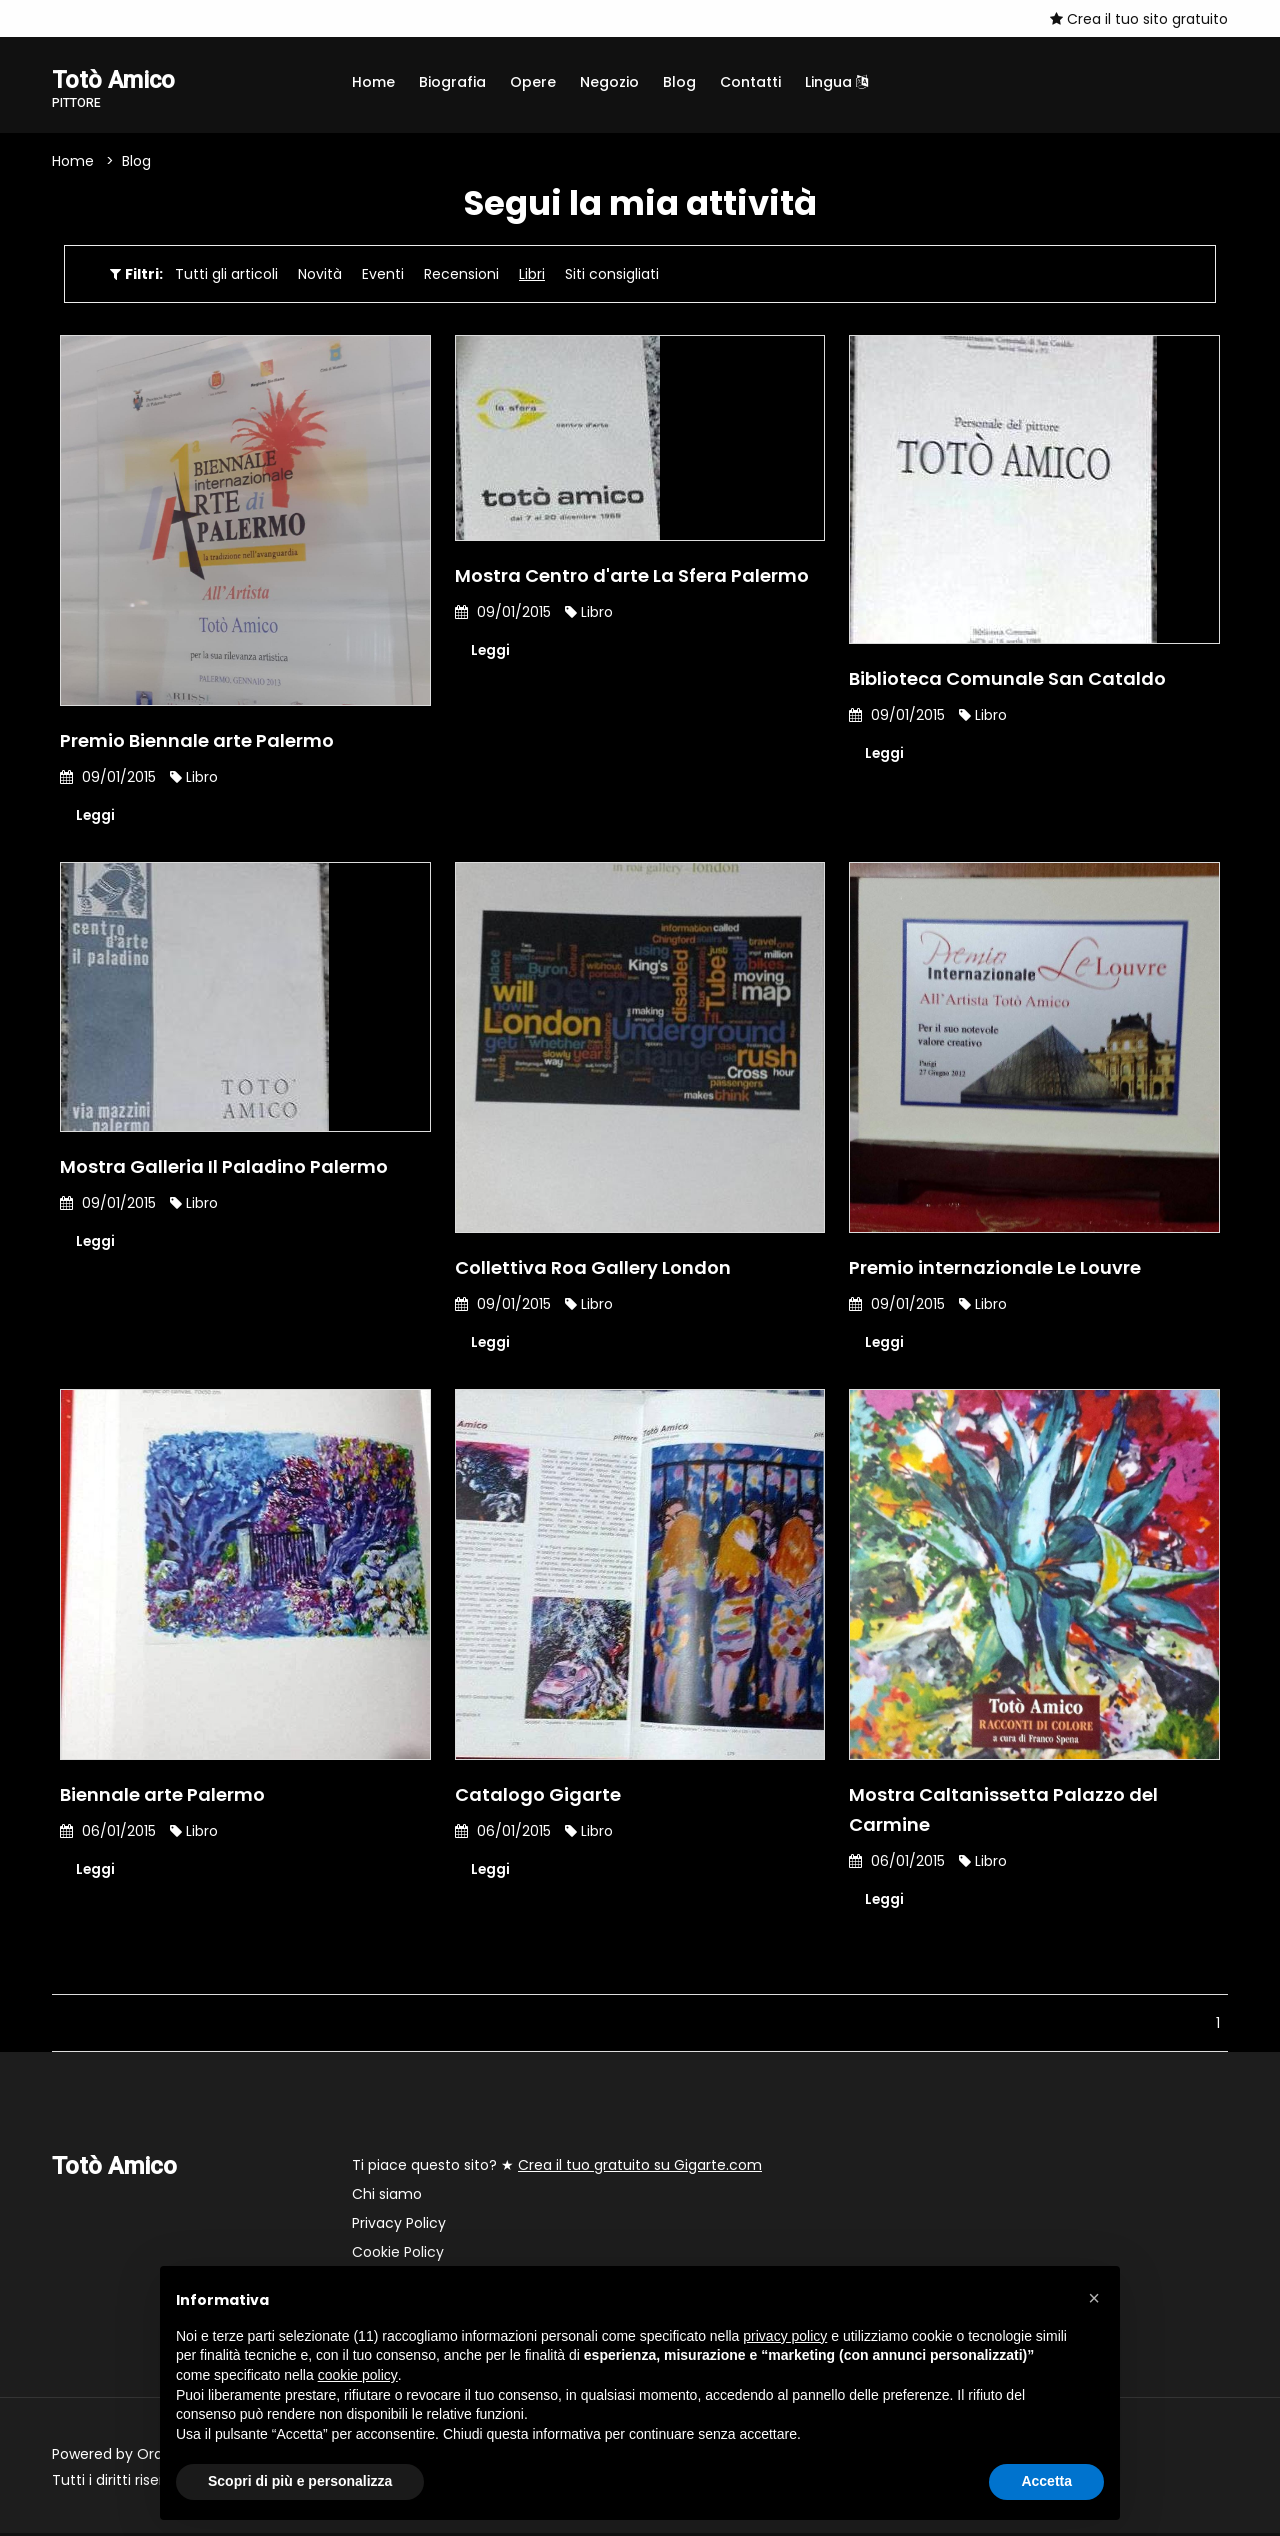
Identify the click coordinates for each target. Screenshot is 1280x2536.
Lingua (836, 82)
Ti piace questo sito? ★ (557, 2168)
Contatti (750, 82)
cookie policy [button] (358, 2375)
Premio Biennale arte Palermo (197, 741)
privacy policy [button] (785, 2336)
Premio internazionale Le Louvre (995, 1268)
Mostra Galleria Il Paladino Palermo (224, 1168)
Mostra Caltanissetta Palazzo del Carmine (1003, 1811)
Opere (533, 82)
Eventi (383, 275)
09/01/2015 (108, 778)
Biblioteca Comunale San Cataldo (1007, 679)
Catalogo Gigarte (538, 1796)
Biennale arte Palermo (162, 1796)
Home (373, 82)
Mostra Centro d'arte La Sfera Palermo (632, 576)
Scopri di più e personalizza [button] (300, 2481)
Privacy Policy (399, 2226)
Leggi (96, 817)
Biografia (452, 82)
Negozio (609, 82)
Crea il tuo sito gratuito (1139, 19)
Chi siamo (387, 2197)
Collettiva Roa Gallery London (593, 1268)
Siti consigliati (612, 275)
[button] (1094, 2298)
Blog (679, 82)
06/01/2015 (108, 1833)
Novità (320, 275)
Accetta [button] (1046, 2481)
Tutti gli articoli (226, 275)
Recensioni (461, 275)
